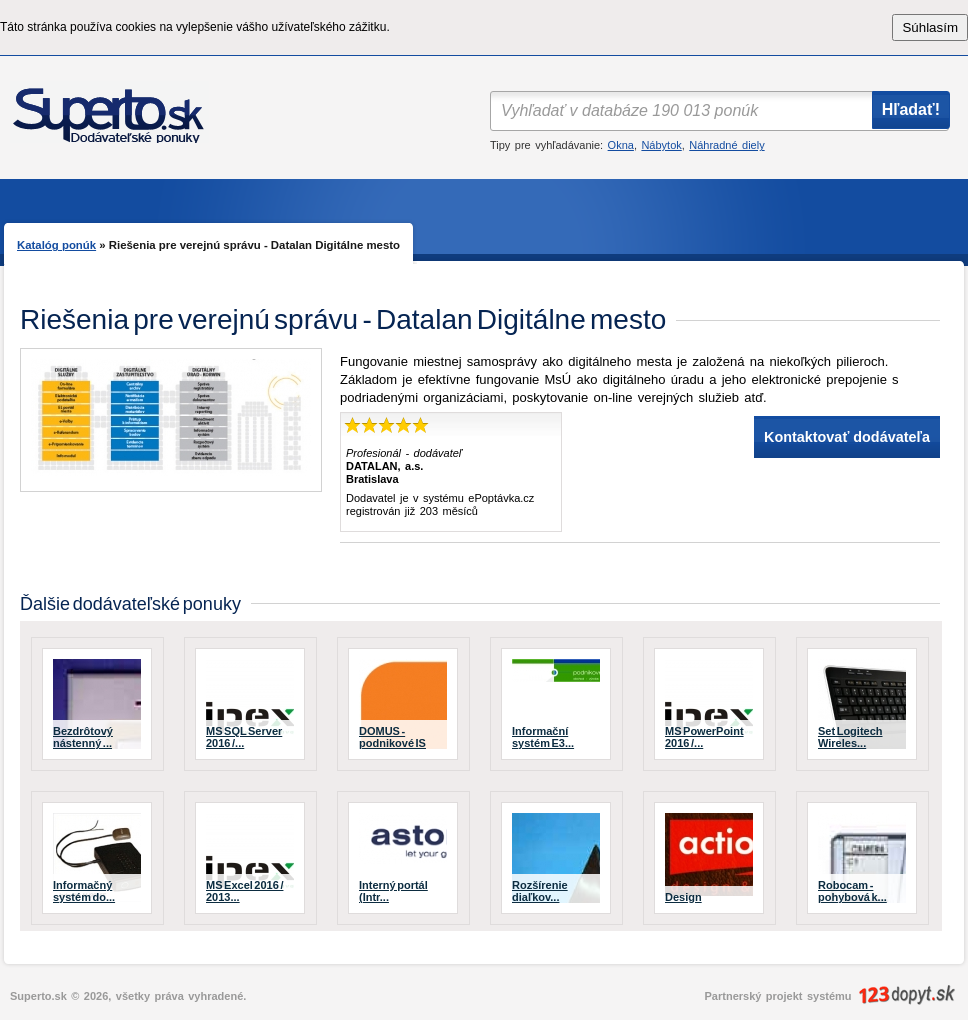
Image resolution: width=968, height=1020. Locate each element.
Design (683, 897)
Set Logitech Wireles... (850, 737)
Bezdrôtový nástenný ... (83, 737)
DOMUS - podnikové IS (392, 737)
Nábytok (661, 145)
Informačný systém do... (84, 891)
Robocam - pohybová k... (852, 891)
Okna (621, 145)
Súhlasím (930, 27)
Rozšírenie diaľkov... (540, 891)
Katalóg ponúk (56, 245)
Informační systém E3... (543, 737)
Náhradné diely (726, 145)
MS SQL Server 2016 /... (244, 737)
